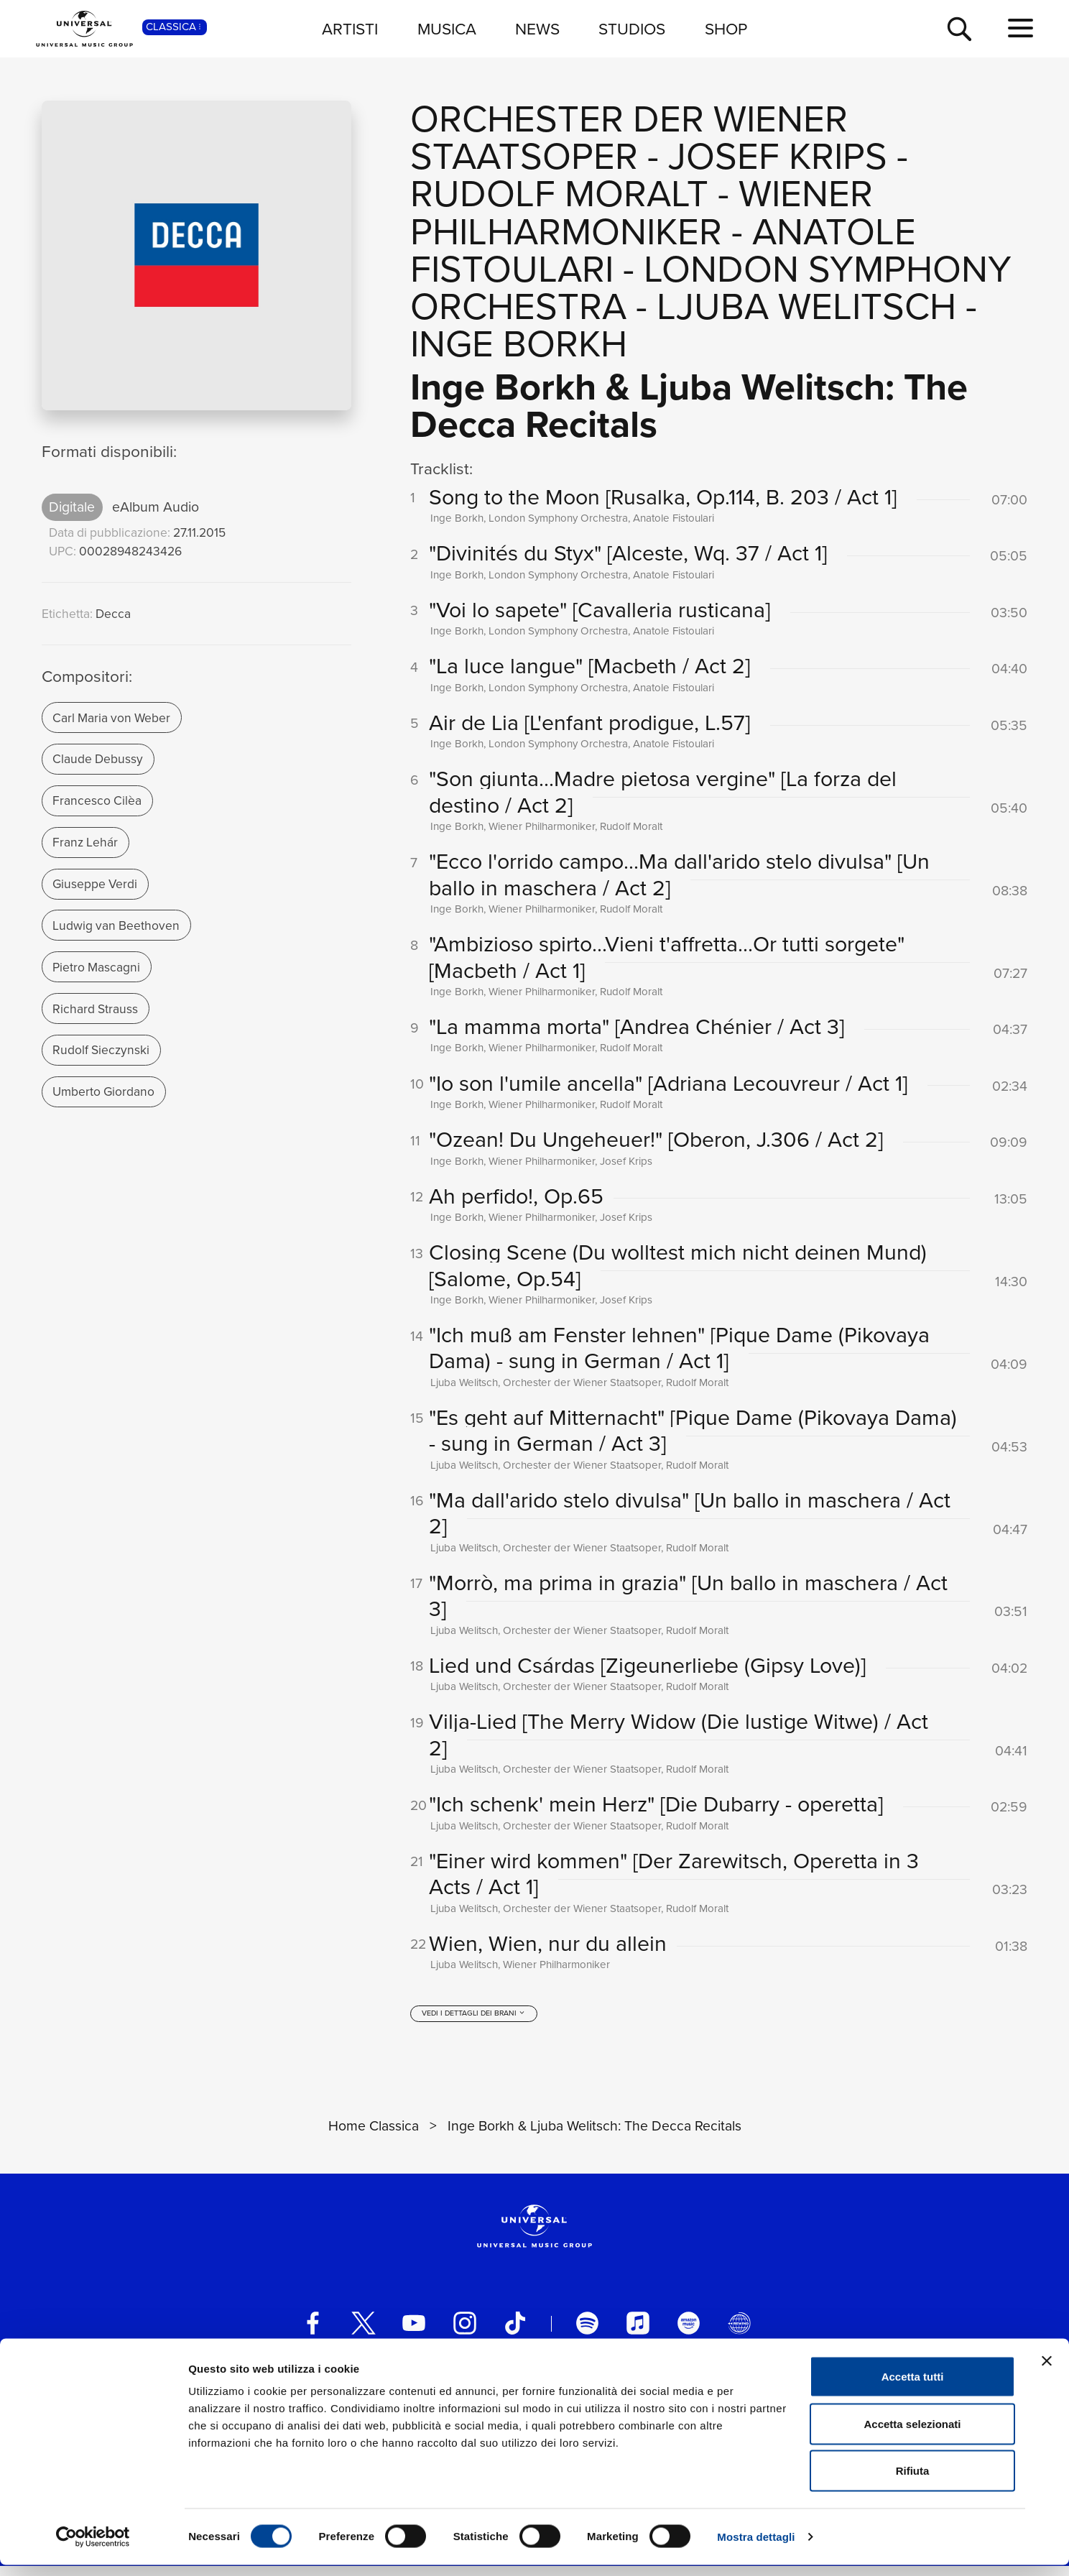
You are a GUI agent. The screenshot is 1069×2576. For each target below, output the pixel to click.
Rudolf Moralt (559, 193)
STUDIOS (631, 29)
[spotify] (588, 2333)
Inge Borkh (518, 343)
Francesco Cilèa (97, 800)
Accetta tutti (912, 2387)
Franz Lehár (85, 842)
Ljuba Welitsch (806, 306)
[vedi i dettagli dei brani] (473, 2024)
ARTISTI (350, 29)
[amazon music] (689, 2333)
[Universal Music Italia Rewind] (739, 2333)
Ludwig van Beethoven (116, 925)
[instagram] (465, 2333)
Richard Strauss (95, 1009)
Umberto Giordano (103, 1091)
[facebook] (313, 2333)
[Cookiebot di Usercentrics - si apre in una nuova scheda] (93, 2548)
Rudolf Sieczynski (100, 1049)
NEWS (537, 29)
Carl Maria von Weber (111, 717)
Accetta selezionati (912, 2435)
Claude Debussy (97, 758)
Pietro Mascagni (96, 967)
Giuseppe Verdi (94, 883)
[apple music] (638, 2333)
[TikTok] (515, 2333)
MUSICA (446, 29)
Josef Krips (777, 156)
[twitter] (363, 2333)
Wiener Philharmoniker (641, 212)
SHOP (726, 29)
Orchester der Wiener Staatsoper (629, 137)
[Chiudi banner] (1047, 2372)
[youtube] (414, 2333)
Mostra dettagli (756, 2548)
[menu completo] (1020, 29)
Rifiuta (913, 2481)
